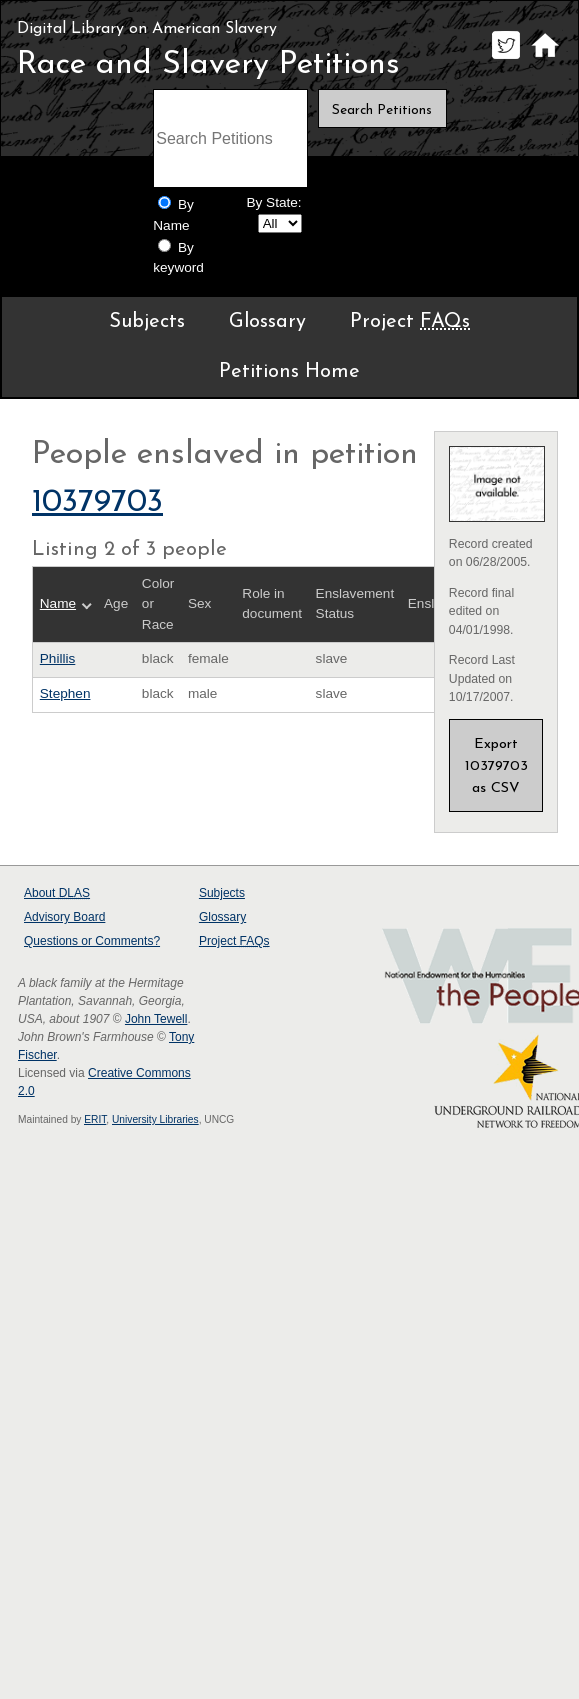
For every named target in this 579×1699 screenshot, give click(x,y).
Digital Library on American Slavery (147, 29)
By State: (273, 202)
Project (410, 322)
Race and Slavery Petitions (208, 65)
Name (58, 603)
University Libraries (155, 1119)
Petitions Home (289, 372)
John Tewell (156, 1019)
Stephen (65, 693)
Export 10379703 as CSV (496, 766)
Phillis (58, 658)
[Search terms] (230, 138)
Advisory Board (64, 917)
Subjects (147, 322)
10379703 (97, 503)
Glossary (267, 322)
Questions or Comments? (92, 941)
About (57, 893)
